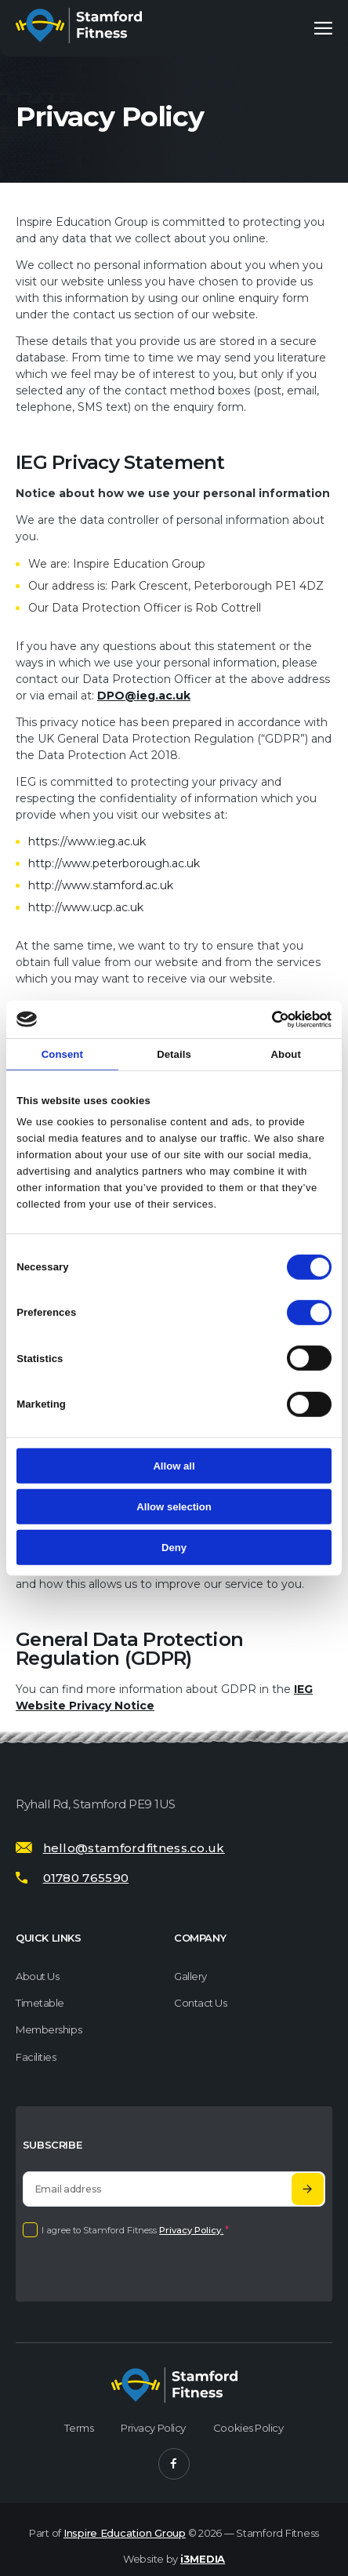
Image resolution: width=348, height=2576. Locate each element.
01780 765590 (86, 1877)
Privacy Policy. (191, 2230)
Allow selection (173, 1507)
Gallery (190, 1976)
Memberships (49, 2029)
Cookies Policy (248, 2428)
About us (37, 1976)
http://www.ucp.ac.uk (85, 907)
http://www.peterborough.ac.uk (114, 863)
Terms (78, 2428)
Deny (174, 1547)
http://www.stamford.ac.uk (100, 885)
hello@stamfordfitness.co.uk (134, 1847)
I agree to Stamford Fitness (135, 2229)
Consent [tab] (62, 1054)
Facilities (36, 2057)
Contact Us (200, 2002)
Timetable (40, 2002)
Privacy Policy (153, 2428)
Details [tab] (174, 1054)
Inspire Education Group (124, 2533)
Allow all (173, 1466)
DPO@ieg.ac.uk (143, 696)
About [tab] (286, 1054)
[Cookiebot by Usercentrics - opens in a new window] (263, 1018)
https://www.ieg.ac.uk (87, 841)
